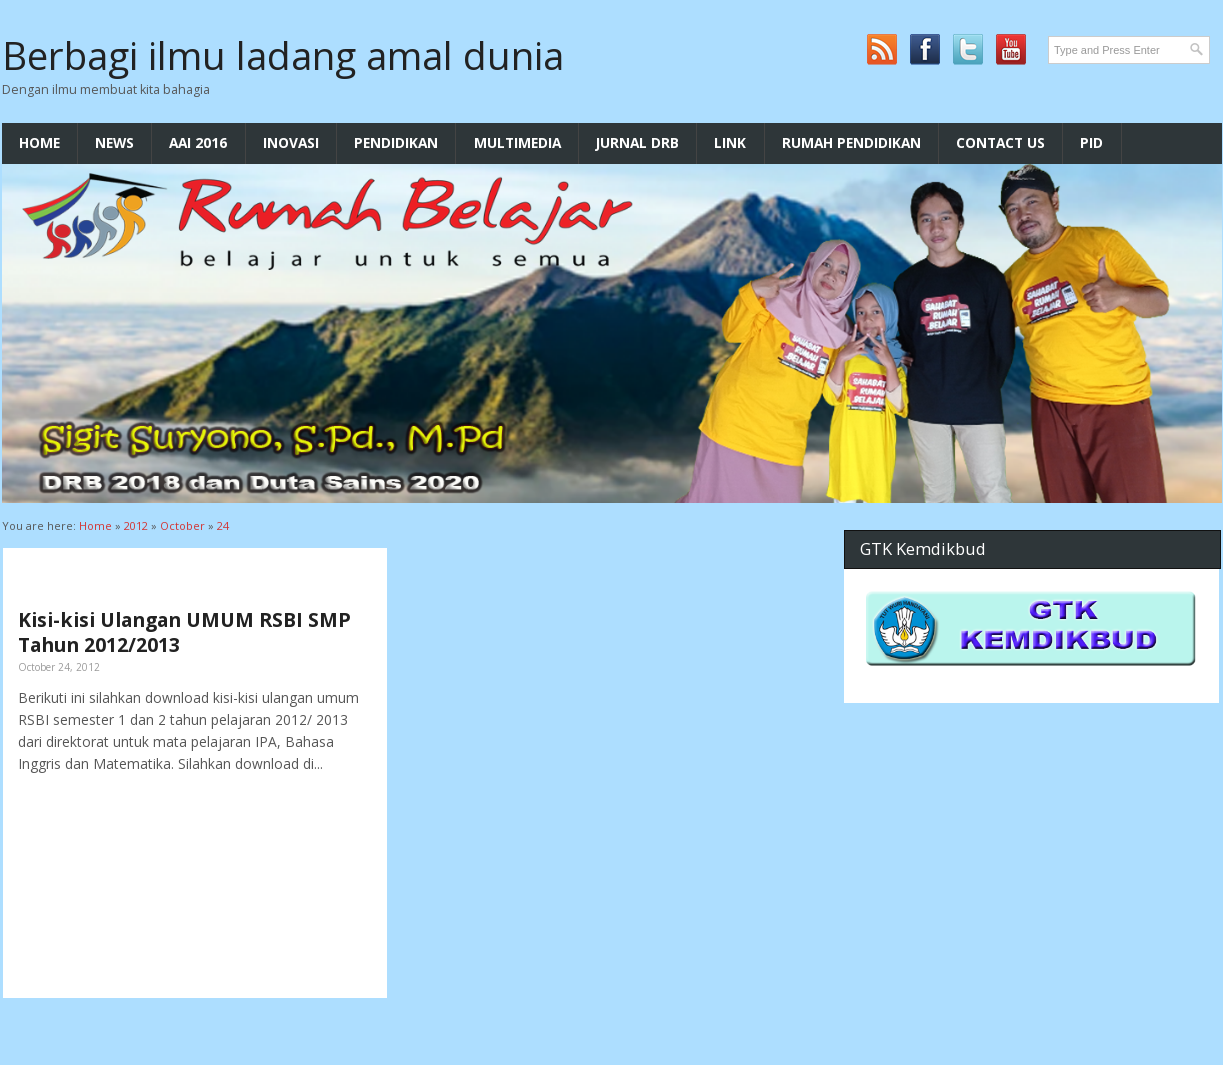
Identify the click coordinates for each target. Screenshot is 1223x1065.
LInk (730, 142)
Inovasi (291, 142)
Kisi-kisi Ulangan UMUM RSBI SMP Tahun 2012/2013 (184, 632)
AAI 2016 (198, 142)
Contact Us (1000, 142)
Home (39, 142)
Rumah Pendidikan (851, 142)
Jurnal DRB (637, 142)
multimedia (517, 142)
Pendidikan (396, 142)
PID (1091, 142)
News (114, 142)
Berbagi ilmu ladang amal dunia (283, 55)
